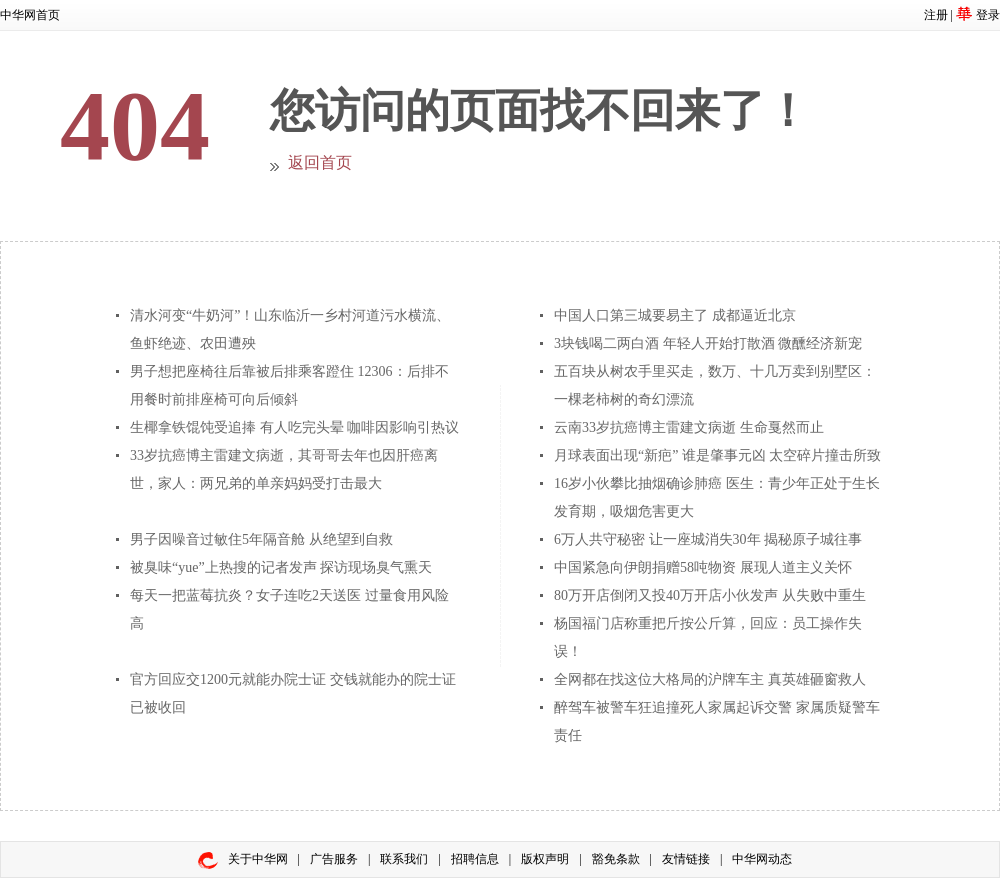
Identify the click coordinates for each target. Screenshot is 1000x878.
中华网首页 (30, 15)
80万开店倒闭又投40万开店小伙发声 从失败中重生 (710, 595)
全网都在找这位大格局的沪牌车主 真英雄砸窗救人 (710, 679)
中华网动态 (762, 859)
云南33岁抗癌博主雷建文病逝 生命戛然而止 (689, 427)
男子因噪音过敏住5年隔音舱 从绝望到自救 (261, 539)
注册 (936, 15)
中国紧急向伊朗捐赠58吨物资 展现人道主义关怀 (703, 567)
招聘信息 (475, 859)
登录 (988, 15)
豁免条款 (616, 859)
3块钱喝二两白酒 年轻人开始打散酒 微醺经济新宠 (708, 343)
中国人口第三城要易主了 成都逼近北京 (675, 315)
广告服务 (334, 859)
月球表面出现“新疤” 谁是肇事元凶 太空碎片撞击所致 (717, 455)
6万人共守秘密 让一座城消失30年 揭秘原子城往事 (708, 539)
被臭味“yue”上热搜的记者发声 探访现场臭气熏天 (281, 567)
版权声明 (545, 859)
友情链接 (686, 859)
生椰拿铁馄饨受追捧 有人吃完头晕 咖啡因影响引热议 (294, 427)
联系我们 (404, 859)
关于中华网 (258, 859)
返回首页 (320, 162)
